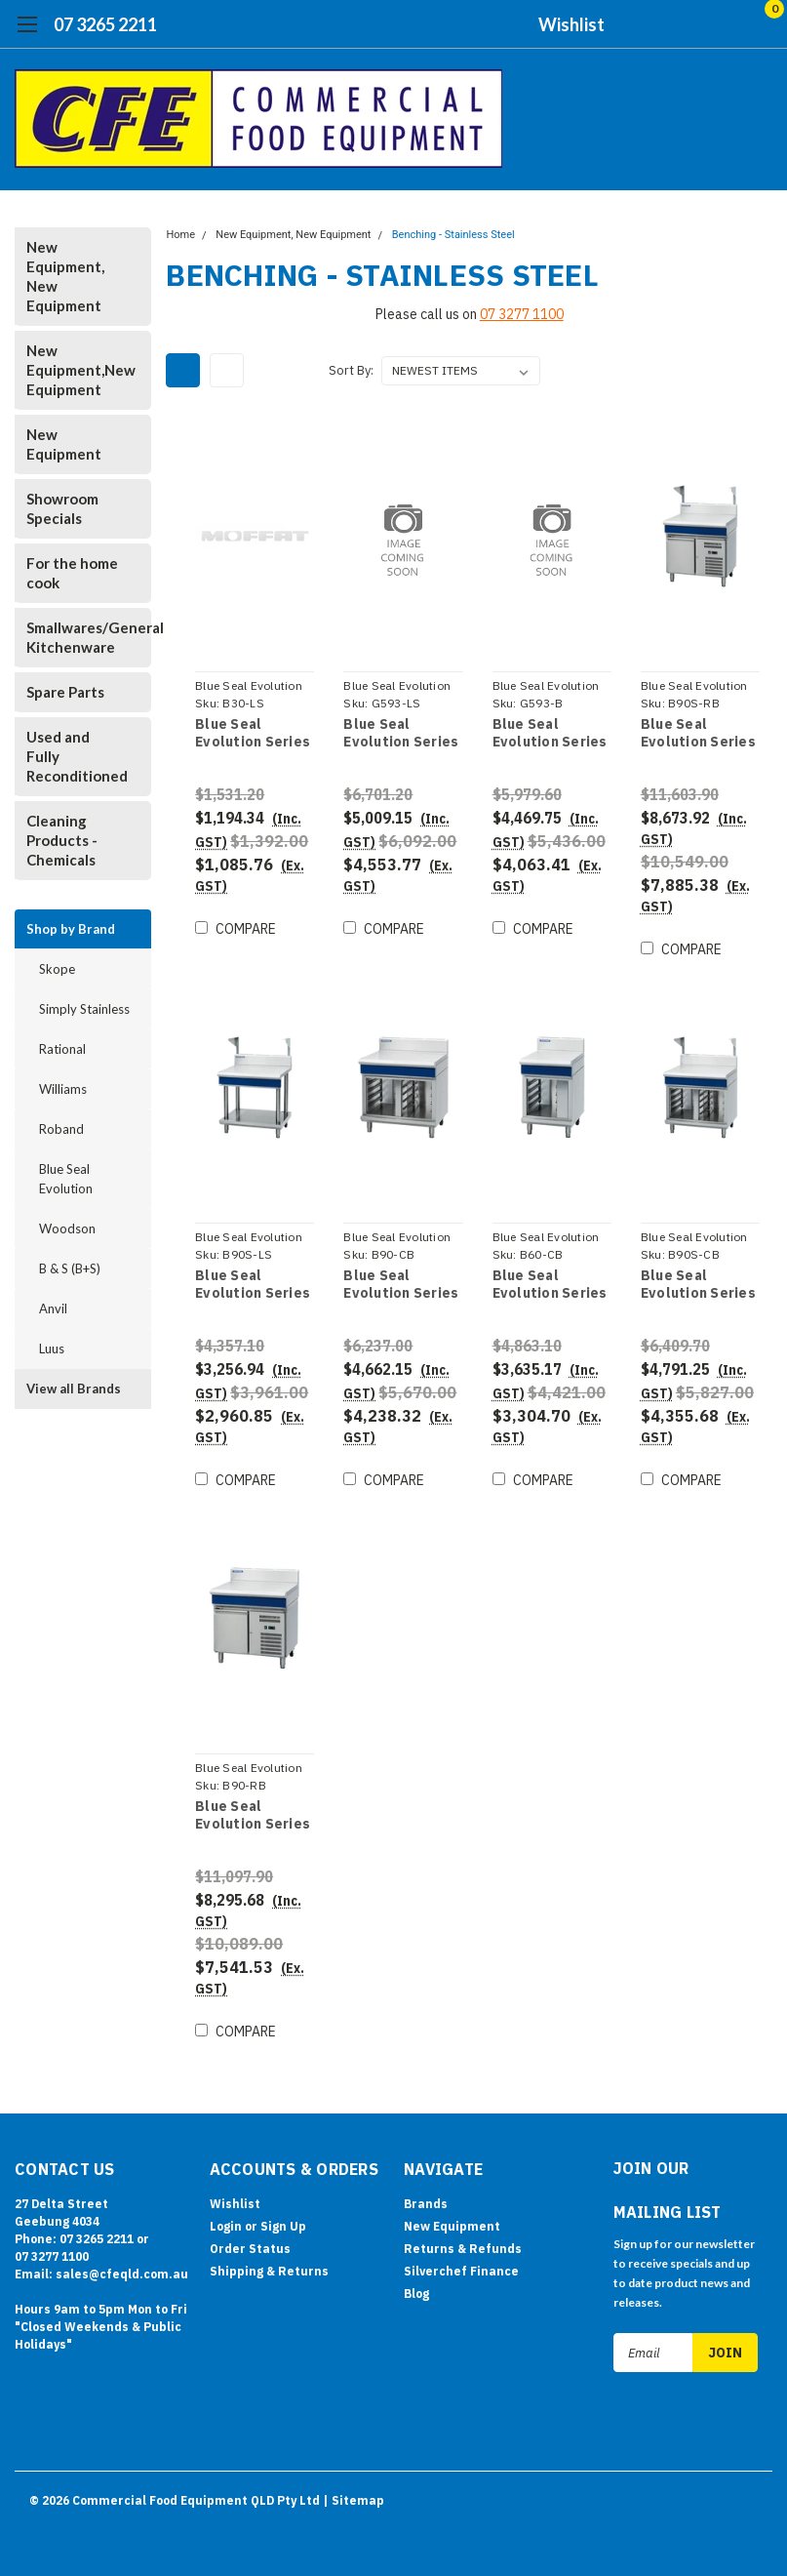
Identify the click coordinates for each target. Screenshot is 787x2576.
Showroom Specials (62, 508)
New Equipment (63, 444)
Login (226, 2226)
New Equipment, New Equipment (65, 276)
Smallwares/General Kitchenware (78, 637)
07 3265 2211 (105, 24)
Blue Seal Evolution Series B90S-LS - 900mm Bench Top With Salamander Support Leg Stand (253, 1285)
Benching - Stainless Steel (453, 234)
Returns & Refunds (463, 2248)
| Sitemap (353, 2497)
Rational (62, 1049)
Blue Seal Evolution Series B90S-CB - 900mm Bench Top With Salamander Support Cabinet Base (698, 1285)
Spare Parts (65, 692)
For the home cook (72, 572)
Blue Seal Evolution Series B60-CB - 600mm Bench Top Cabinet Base (549, 1285)
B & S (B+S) (69, 1268)
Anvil (53, 1308)
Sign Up (283, 2226)
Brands (426, 2203)
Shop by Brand (70, 929)
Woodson (67, 1228)
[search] (658, 24)
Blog (416, 2293)
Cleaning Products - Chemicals (62, 840)
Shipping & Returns (269, 2271)
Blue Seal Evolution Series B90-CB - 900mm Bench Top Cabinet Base (400, 1285)
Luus (51, 1348)
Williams (63, 1089)
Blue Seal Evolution (66, 1178)
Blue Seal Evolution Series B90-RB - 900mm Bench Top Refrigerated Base (251, 1815)
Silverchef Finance (461, 2271)
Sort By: (351, 370)
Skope (57, 969)
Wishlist (571, 24)
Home (180, 234)
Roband (61, 1129)
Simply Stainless (84, 1009)
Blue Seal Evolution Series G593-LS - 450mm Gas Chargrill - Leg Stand (402, 733)
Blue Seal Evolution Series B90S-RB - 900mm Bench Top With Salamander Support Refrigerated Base (698, 733)
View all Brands (73, 1388)
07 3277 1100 (522, 314)
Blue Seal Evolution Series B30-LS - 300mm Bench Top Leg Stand (251, 733)
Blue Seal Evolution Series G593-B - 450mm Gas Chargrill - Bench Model (549, 733)
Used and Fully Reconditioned (77, 756)
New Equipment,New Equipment (78, 370)
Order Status (250, 2248)
